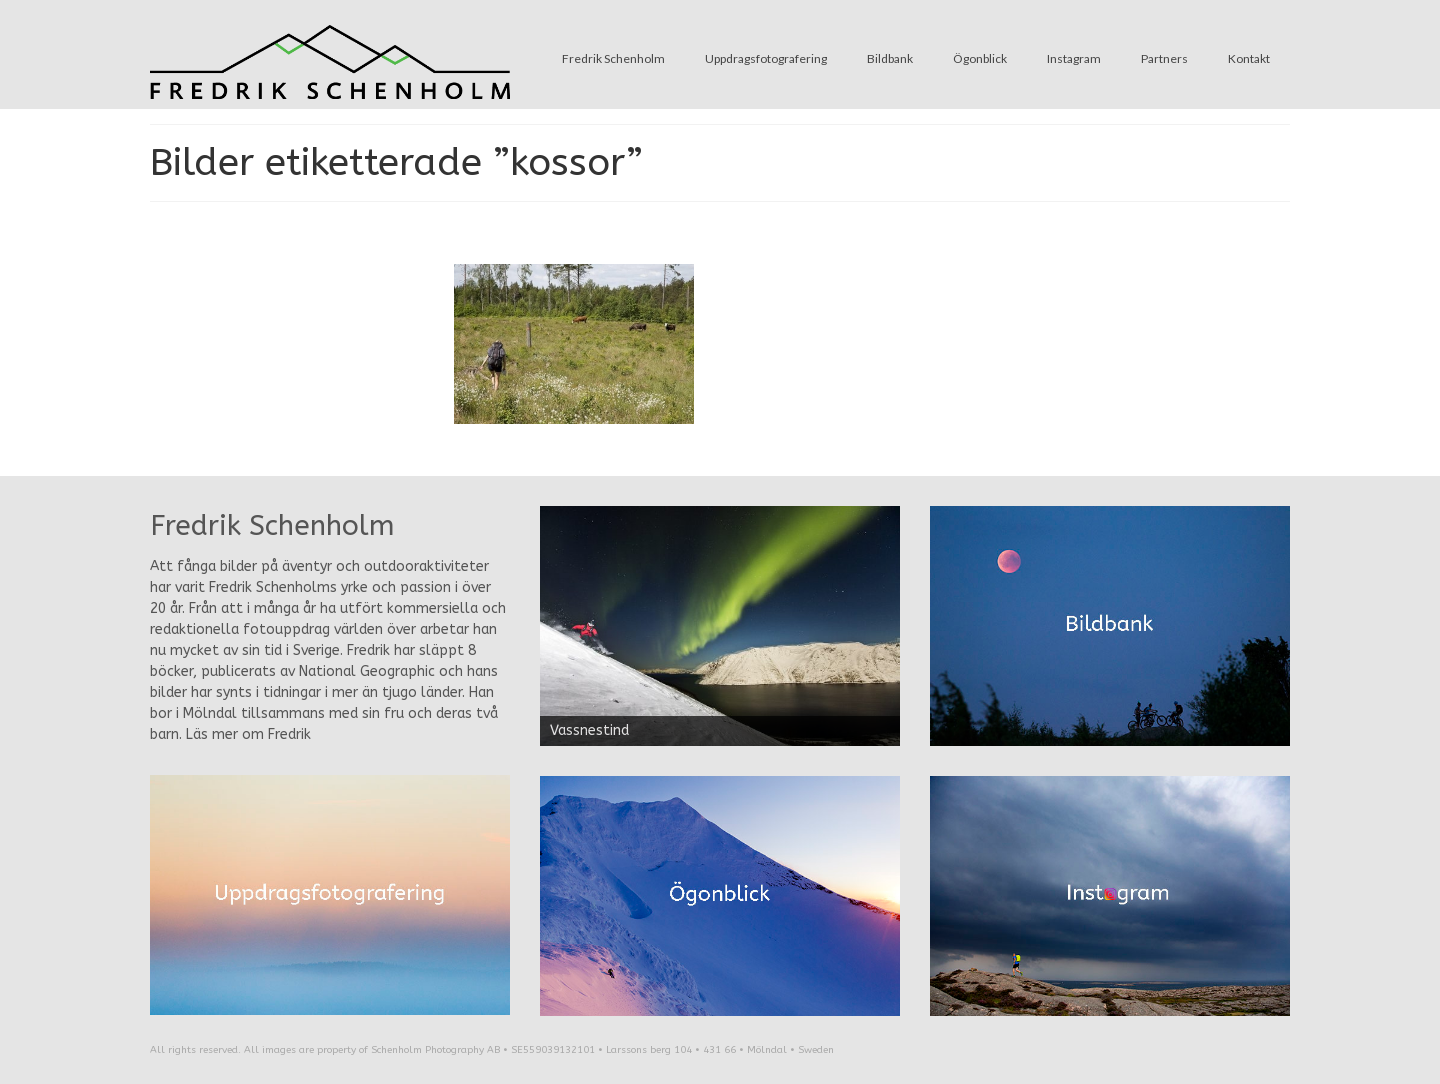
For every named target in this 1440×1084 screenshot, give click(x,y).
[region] (720, 626)
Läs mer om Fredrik (248, 734)
